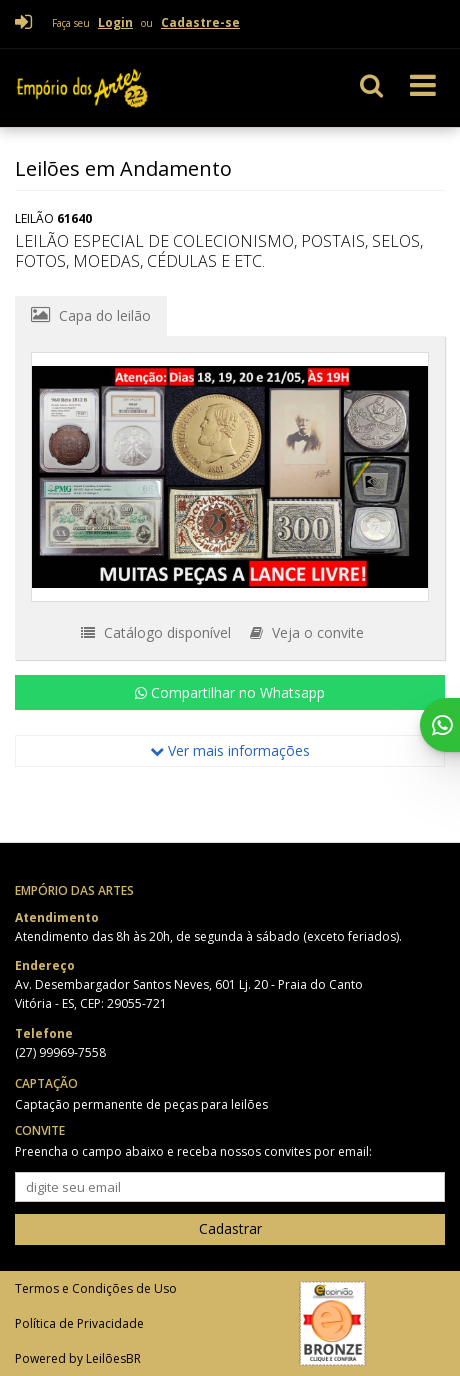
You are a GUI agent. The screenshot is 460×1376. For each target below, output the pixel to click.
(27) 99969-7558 (60, 1052)
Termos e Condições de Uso (96, 1288)
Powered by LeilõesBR (78, 1358)
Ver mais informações (230, 750)
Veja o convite (307, 632)
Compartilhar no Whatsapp (230, 692)
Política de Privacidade (79, 1323)
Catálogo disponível (156, 632)
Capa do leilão (91, 315)
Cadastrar (230, 1228)
